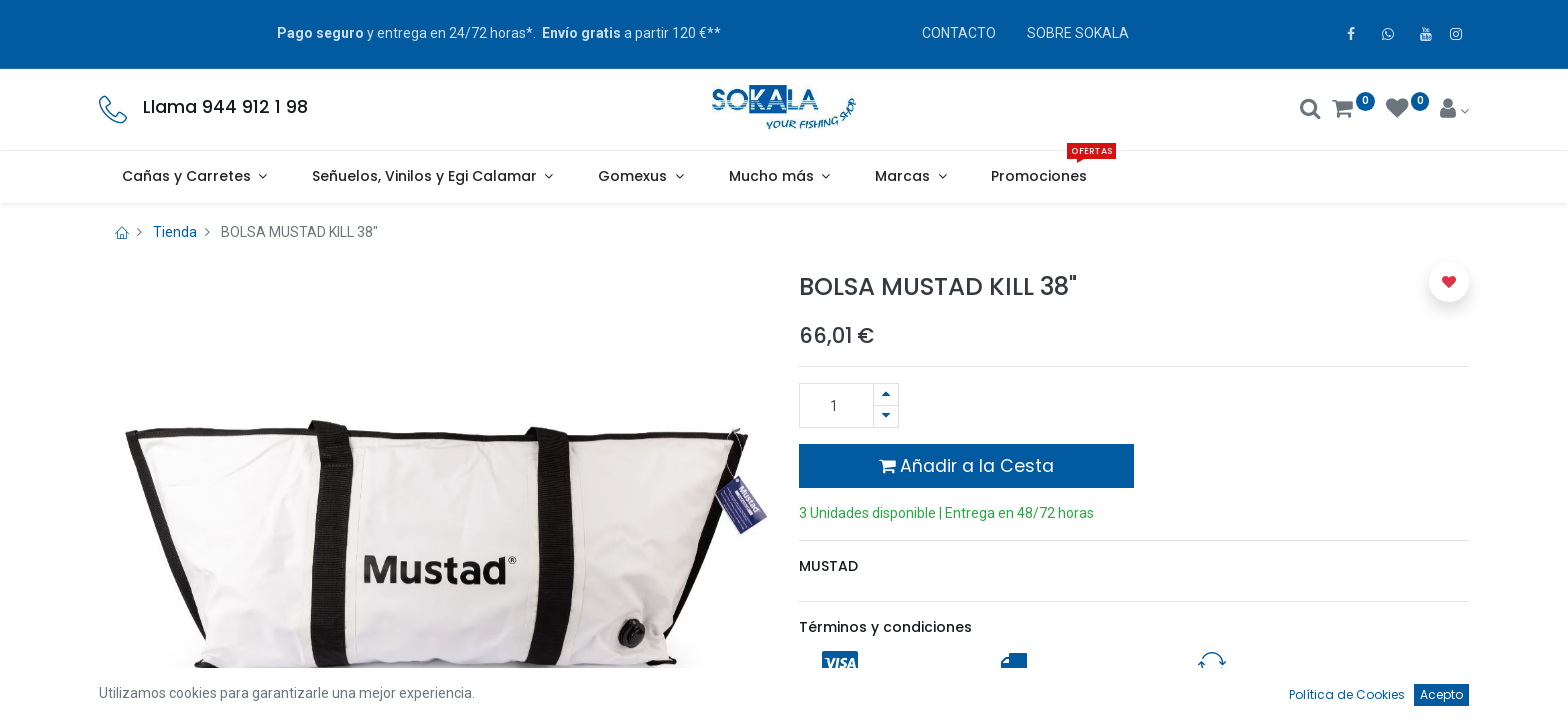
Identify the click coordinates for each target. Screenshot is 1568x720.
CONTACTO (959, 33)
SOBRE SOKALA (1078, 33)
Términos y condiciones (885, 627)
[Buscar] (1310, 111)
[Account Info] (1454, 111)
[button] (1449, 282)
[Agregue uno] (886, 394)
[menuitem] (1039, 177)
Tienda (175, 232)
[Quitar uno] (886, 416)
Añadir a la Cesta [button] (966, 466)
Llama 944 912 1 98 (225, 107)
